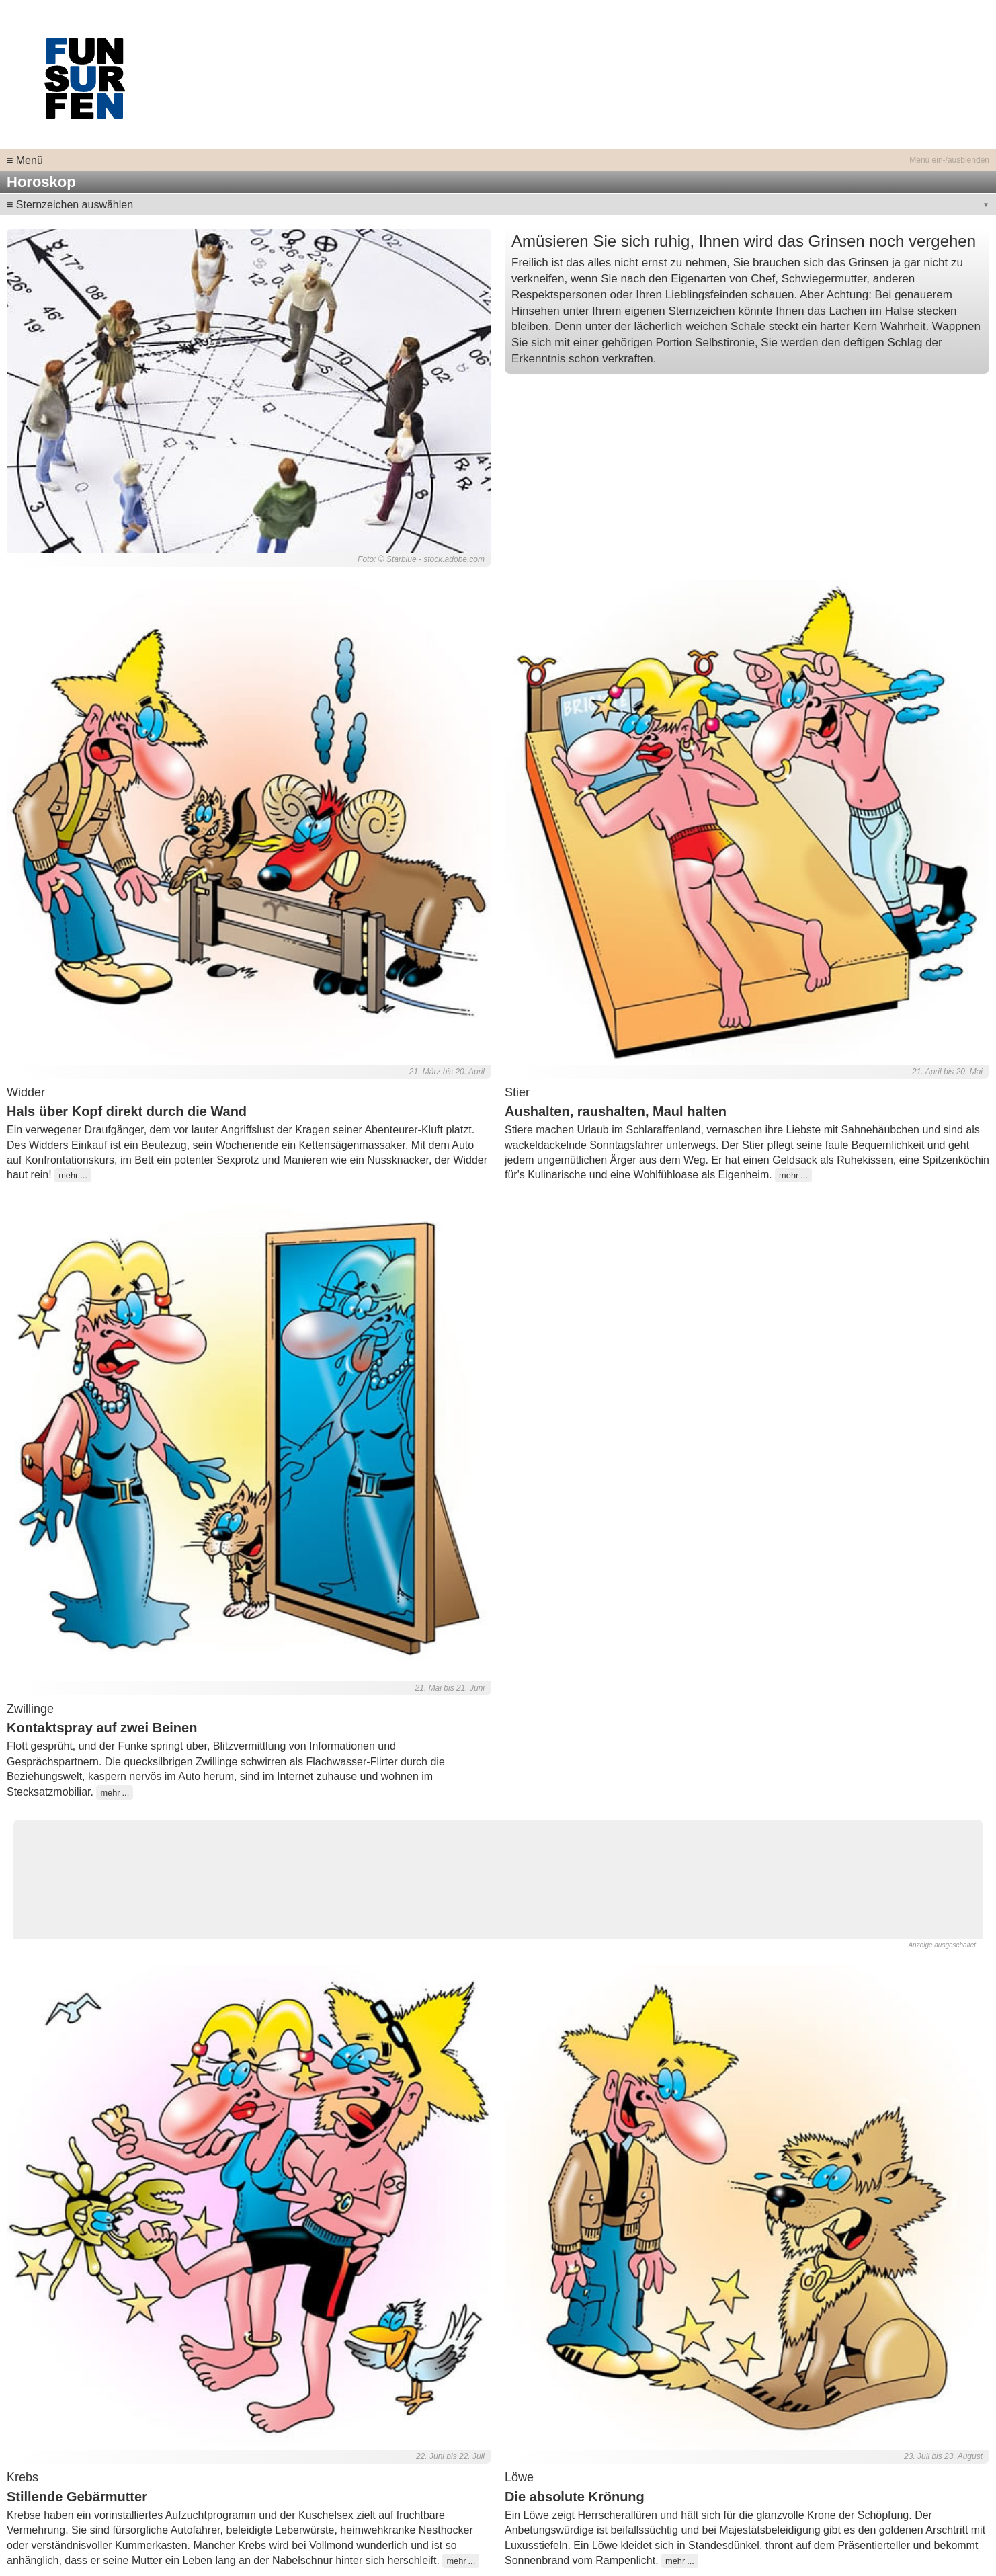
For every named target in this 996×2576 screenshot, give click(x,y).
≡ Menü (25, 160)
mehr (68, 1175)
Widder (26, 1092)
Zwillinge (30, 1709)
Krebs (22, 2477)
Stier (517, 1092)
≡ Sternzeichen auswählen (70, 204)
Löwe (519, 2477)
